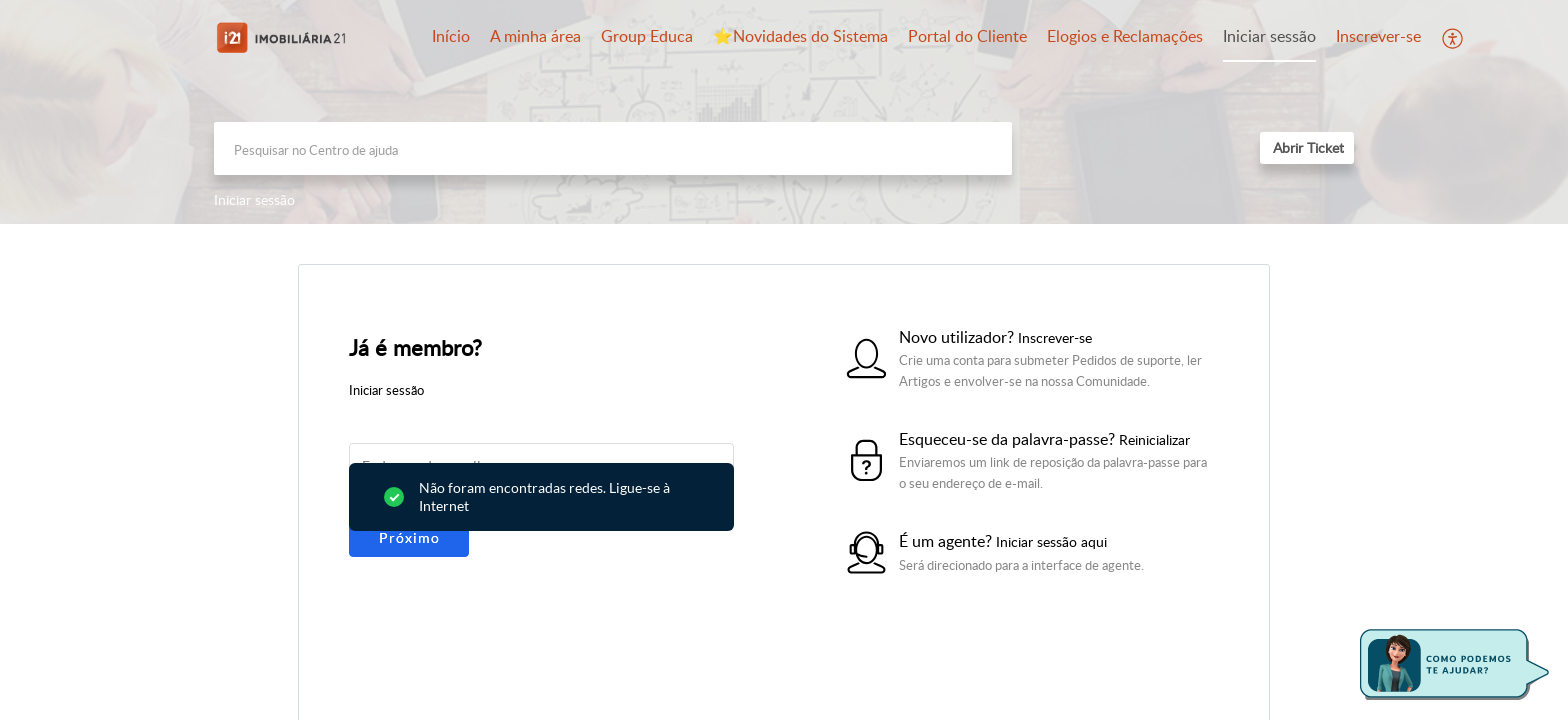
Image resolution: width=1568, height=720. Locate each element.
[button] (1453, 38)
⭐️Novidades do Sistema (800, 36)
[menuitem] (1269, 38)
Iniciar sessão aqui (1051, 541)
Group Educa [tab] (647, 36)
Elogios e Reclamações (1125, 36)
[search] (613, 148)
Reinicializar (1154, 439)
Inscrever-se (1378, 36)
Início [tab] (451, 36)
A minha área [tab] (535, 36)
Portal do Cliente (967, 36)
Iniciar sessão (1269, 36)
